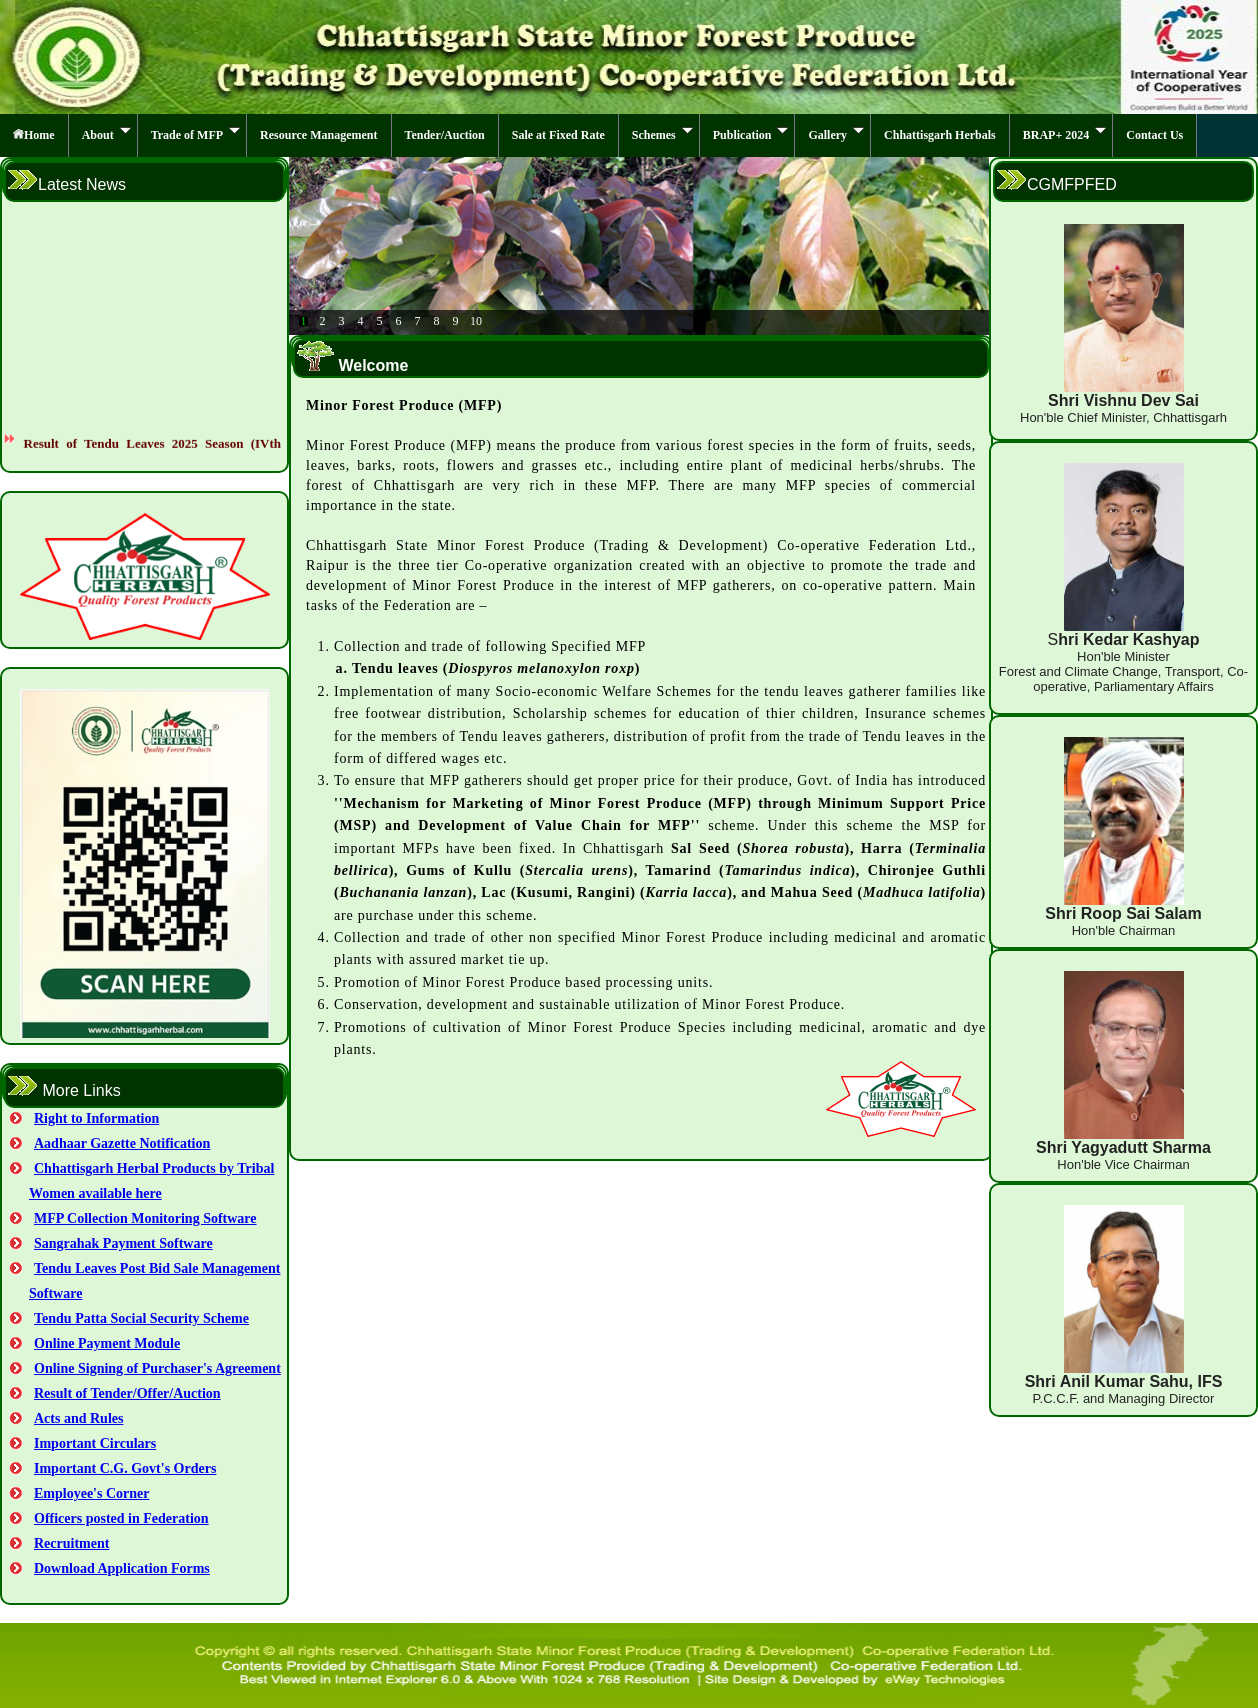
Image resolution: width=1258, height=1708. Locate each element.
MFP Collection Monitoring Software (145, 1218)
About (106, 134)
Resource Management (318, 135)
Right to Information (96, 1118)
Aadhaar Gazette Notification (122, 1143)
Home (34, 135)
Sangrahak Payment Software (123, 1243)
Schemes (662, 134)
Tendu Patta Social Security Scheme (141, 1318)
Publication (751, 134)
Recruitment (71, 1543)
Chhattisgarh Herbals (940, 135)
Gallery (836, 134)
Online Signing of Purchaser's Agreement (157, 1368)
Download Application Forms (122, 1568)
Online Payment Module (107, 1343)
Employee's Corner (91, 1493)
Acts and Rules (78, 1418)
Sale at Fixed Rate (558, 135)
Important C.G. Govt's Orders (125, 1468)
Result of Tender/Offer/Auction (127, 1393)
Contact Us (1154, 135)
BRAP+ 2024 (1065, 134)
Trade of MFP (195, 134)
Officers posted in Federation (121, 1518)
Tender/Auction (445, 135)
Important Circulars (95, 1443)
